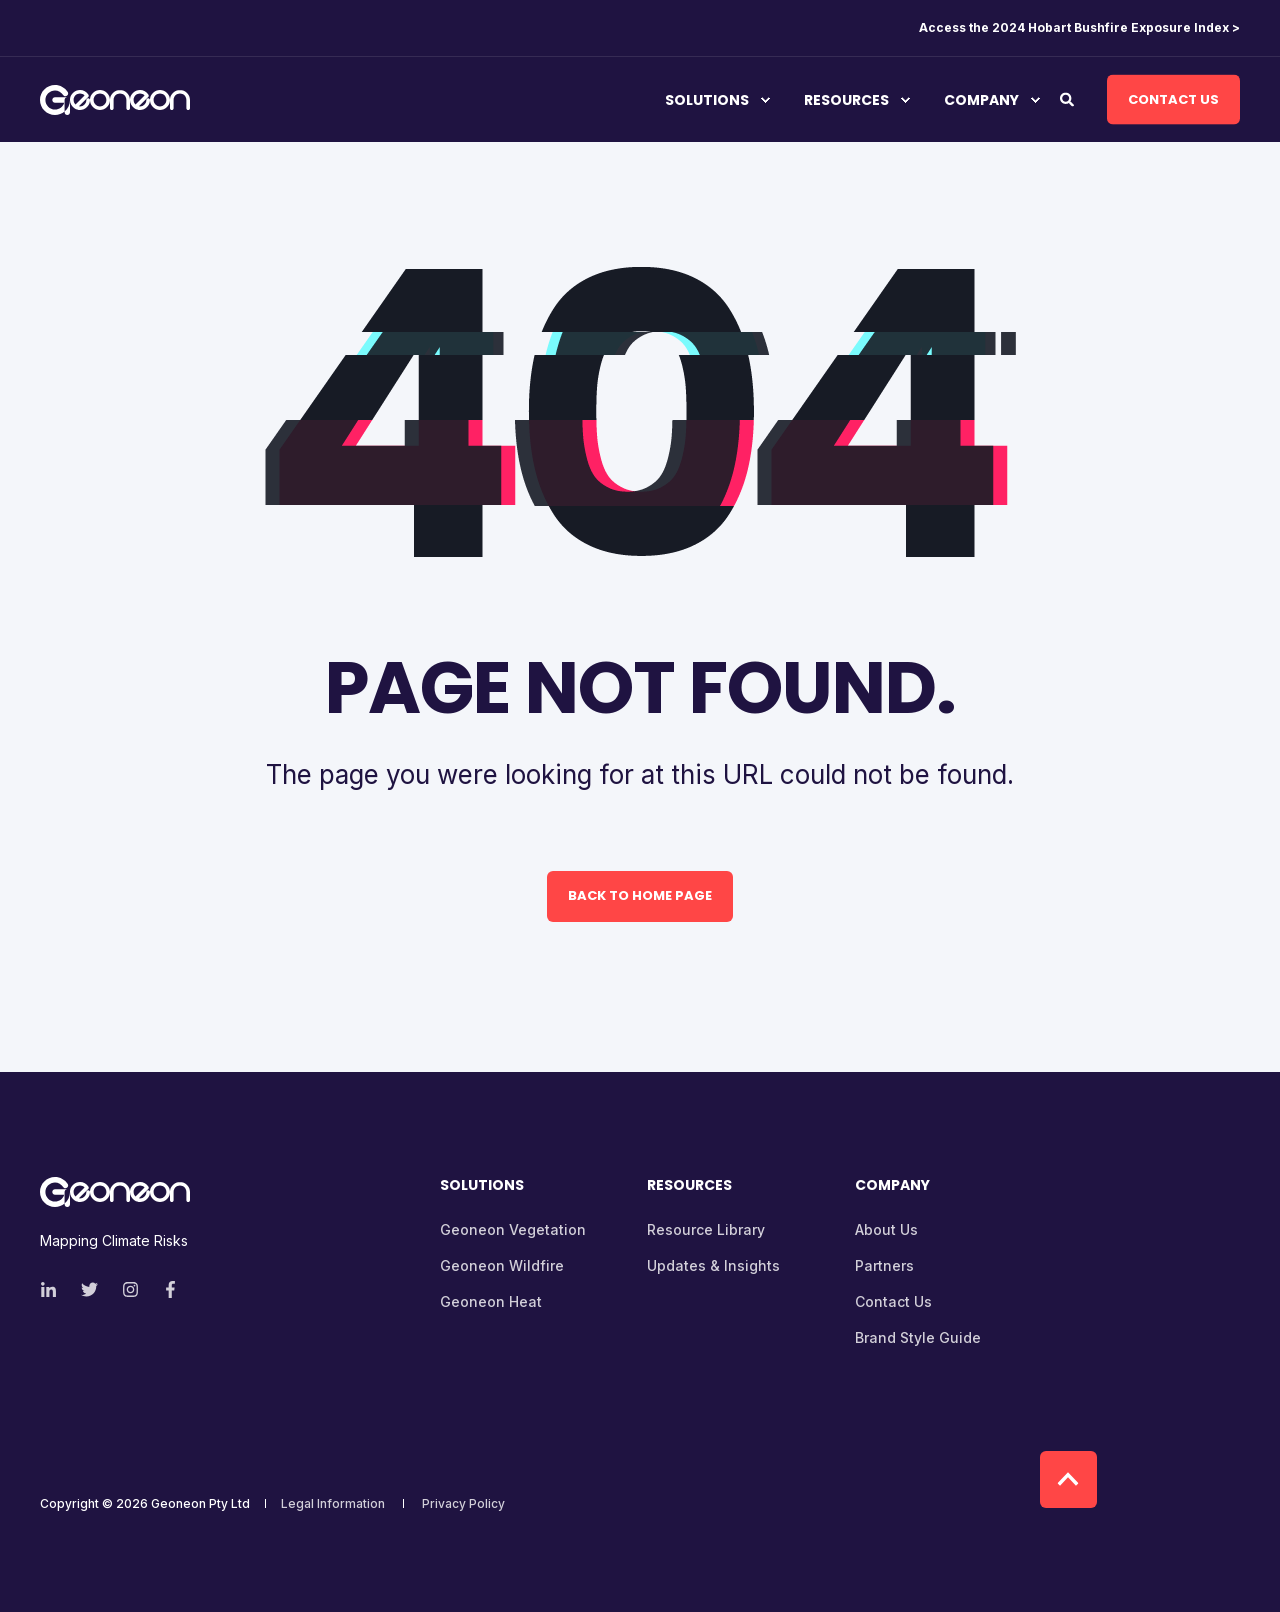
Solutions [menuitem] (707, 100)
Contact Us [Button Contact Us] (1173, 98)
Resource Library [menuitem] (706, 1229)
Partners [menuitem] (884, 1265)
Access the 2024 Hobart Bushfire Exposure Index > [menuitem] (1079, 28)
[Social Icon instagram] (130, 1289)
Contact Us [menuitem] (893, 1301)
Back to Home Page (640, 895)
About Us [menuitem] (886, 1229)
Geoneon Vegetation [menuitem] (513, 1229)
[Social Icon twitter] (89, 1289)
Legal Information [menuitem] (333, 1504)
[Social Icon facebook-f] (164, 1289)
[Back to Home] (115, 101)
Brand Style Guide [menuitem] (918, 1337)
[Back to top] (1068, 1479)
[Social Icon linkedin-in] (54, 1289)
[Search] (1068, 97)
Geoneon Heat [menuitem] (491, 1301)
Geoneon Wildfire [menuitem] (502, 1265)
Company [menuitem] (981, 100)
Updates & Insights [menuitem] (713, 1265)
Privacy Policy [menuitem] (463, 1504)
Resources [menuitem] (846, 100)
